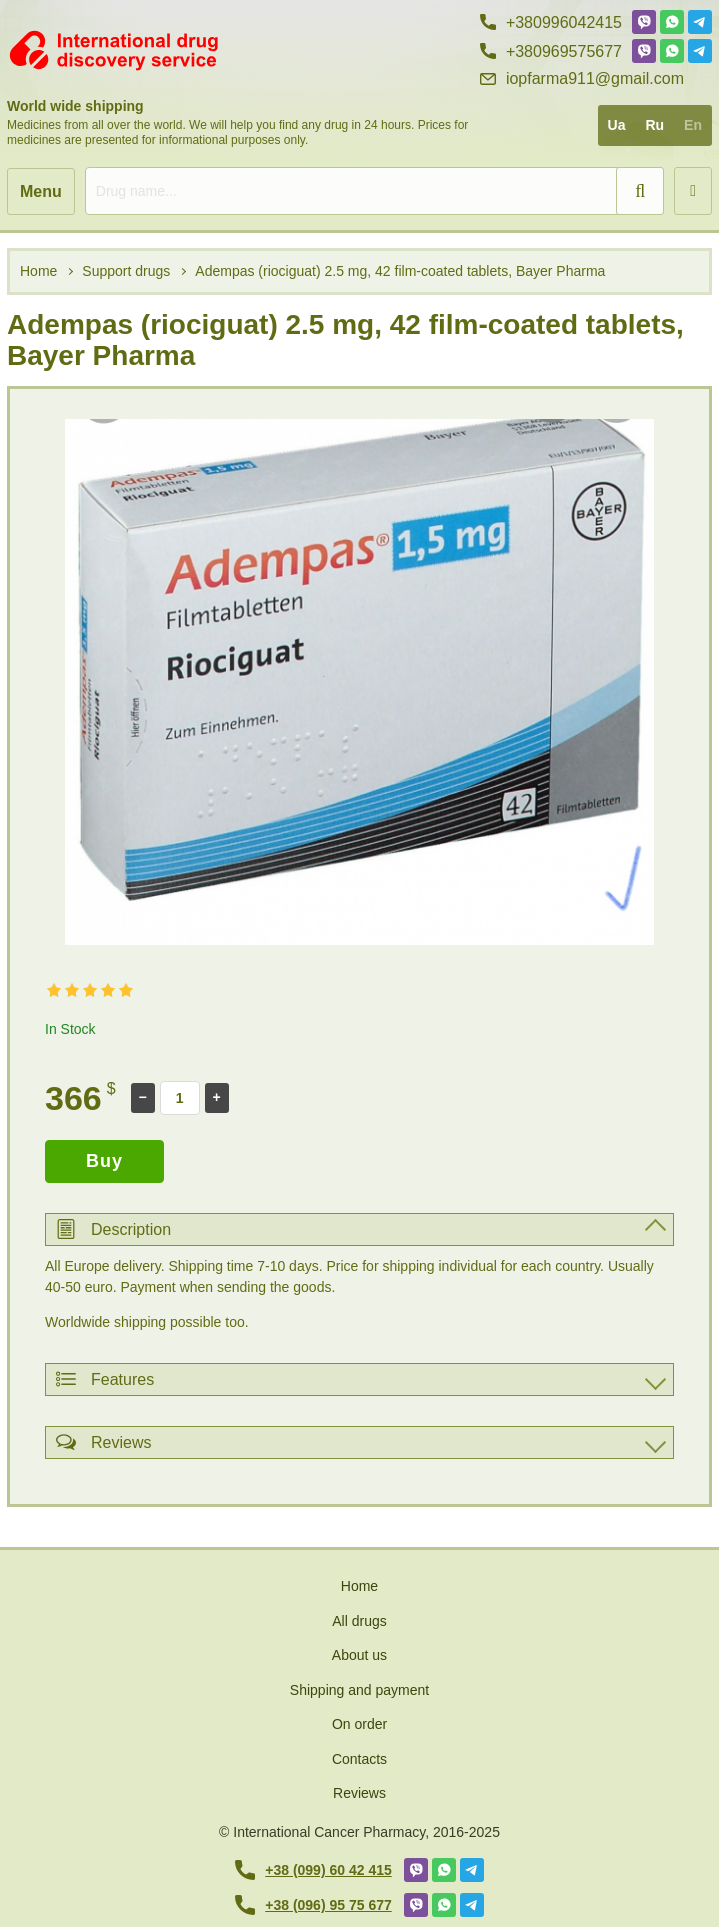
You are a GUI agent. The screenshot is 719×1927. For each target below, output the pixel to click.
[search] (374, 191)
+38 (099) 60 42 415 (313, 1870)
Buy (104, 1161)
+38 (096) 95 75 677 (313, 1905)
